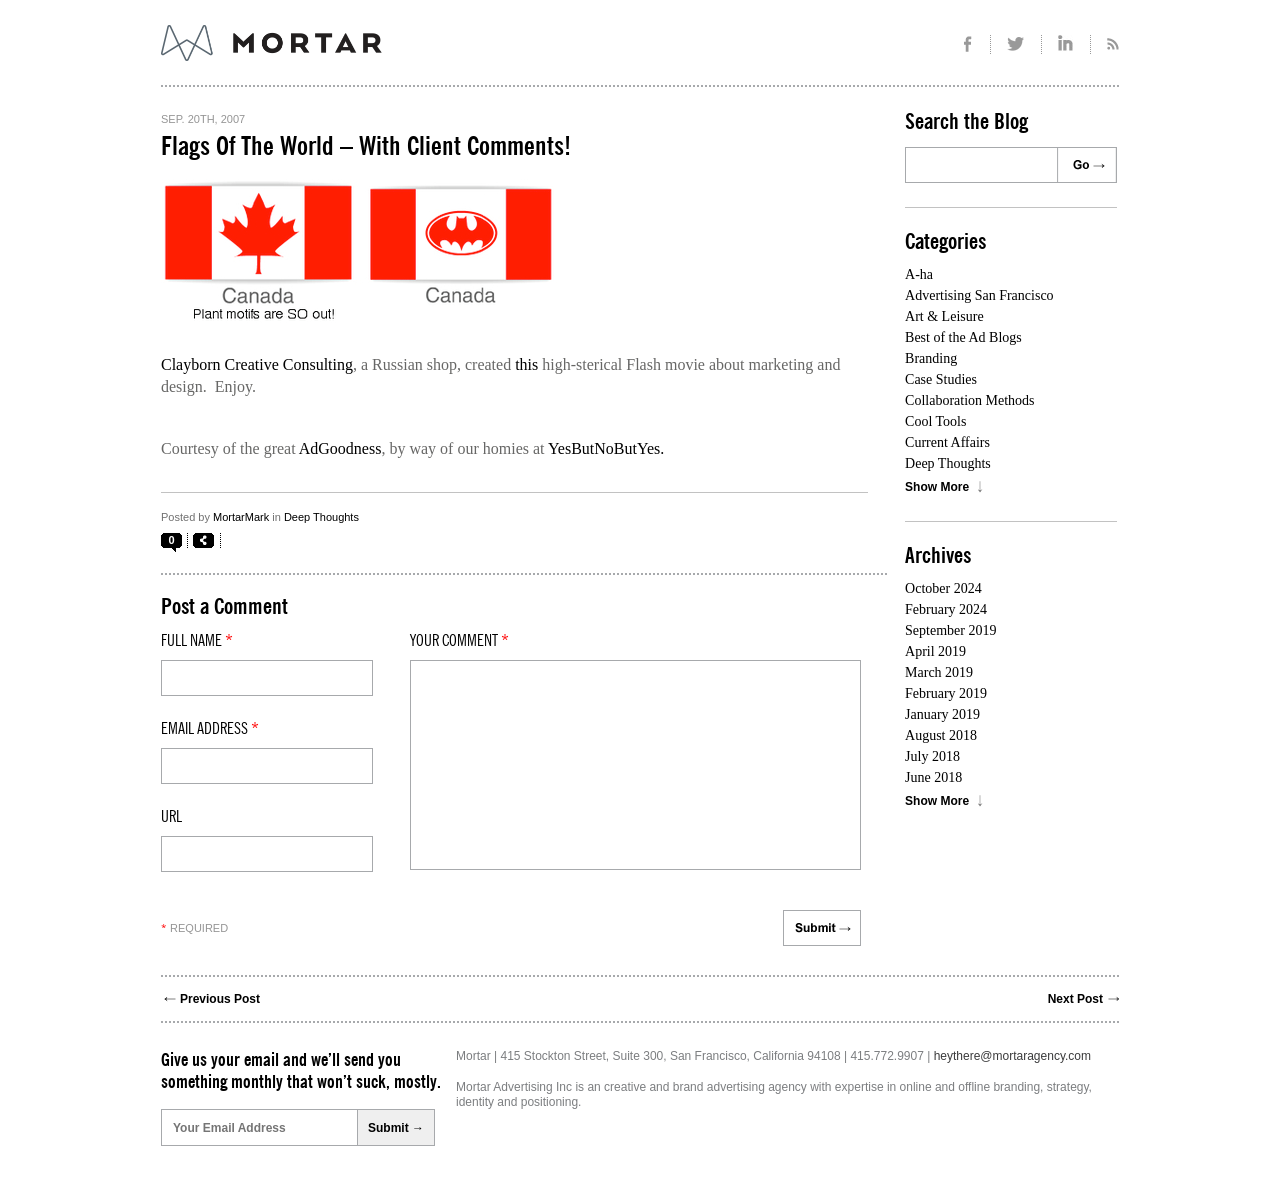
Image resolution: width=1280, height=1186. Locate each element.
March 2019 (939, 672)
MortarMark (241, 517)
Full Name (197, 641)
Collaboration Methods (970, 400)
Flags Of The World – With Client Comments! (366, 147)
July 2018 (932, 756)
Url (171, 817)
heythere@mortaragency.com (1012, 1056)
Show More (937, 487)
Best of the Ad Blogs (963, 337)
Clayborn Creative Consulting (257, 364)
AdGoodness (340, 448)
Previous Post (220, 999)
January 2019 (942, 714)
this (526, 364)
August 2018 (941, 735)
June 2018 (933, 777)
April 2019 (935, 651)
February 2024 (946, 609)
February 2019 (946, 693)
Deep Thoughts (321, 517)
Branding (931, 358)
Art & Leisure (944, 316)
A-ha (919, 274)
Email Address (210, 729)
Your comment (459, 641)
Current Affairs (947, 442)
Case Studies (941, 379)
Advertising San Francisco (979, 295)
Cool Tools (935, 421)
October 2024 (943, 588)
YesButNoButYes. (606, 448)
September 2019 (950, 630)
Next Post (1075, 999)
